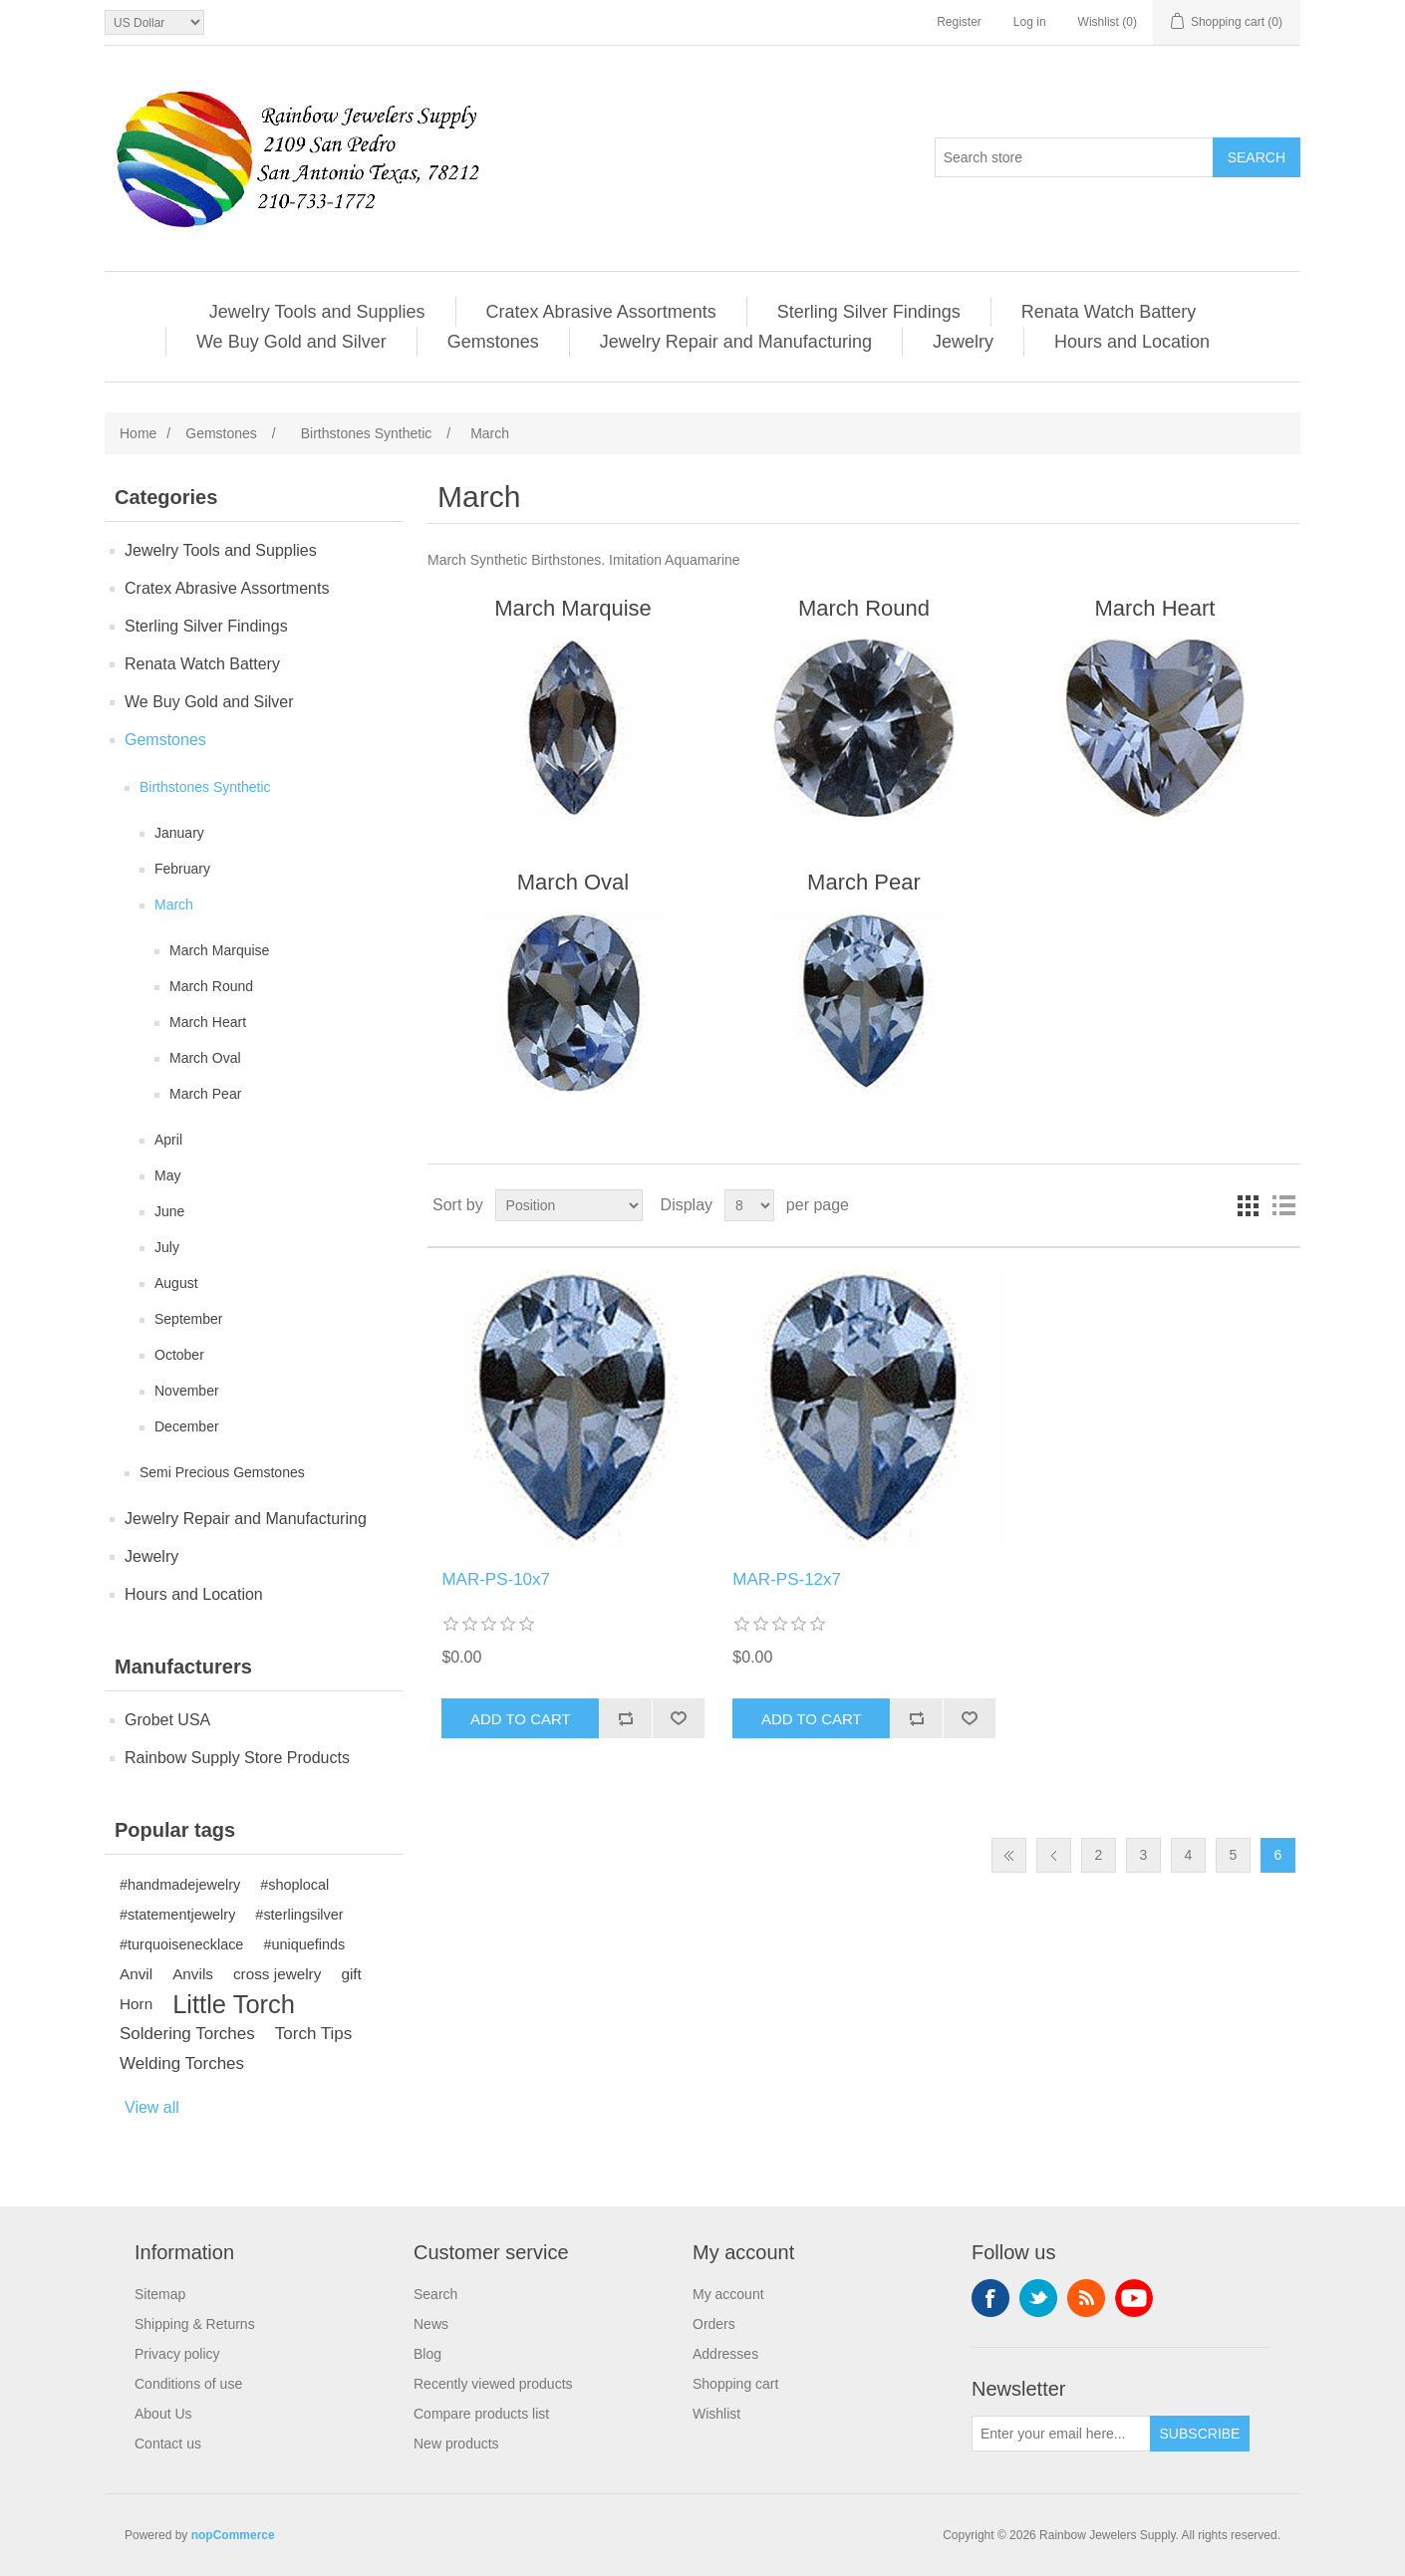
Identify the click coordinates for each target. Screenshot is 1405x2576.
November (186, 1391)
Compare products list (481, 2414)
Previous (1053, 1855)
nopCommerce (233, 2535)
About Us (163, 2414)
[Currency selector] (154, 22)
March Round (211, 986)
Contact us (168, 2443)
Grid (1248, 1205)
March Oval (205, 1058)
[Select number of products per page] (749, 1205)
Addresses (725, 2354)
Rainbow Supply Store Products (237, 1757)
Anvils (192, 1973)
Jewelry (963, 342)
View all (152, 2107)
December (186, 1426)
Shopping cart (735, 2384)
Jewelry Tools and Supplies (317, 312)
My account (728, 2294)
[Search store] (1074, 157)
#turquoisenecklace (181, 1944)
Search (435, 2294)
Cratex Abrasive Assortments (601, 312)
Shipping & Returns (195, 2324)
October (179, 1355)
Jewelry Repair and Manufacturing (736, 342)
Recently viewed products (493, 2384)
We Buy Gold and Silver (291, 342)
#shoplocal (294, 1885)
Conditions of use (188, 2384)
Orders (714, 2324)
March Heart (207, 1022)
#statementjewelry (177, 1915)
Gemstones (493, 342)
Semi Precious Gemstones (222, 1472)
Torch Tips (313, 2033)
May (167, 1175)
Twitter (1038, 2298)
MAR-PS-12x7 (786, 1579)
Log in (1029, 22)
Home (138, 433)
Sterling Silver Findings (869, 312)
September (188, 1319)
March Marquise (219, 950)
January (179, 833)
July (166, 1247)
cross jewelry (277, 1973)
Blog (427, 2354)
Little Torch (233, 2004)
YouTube (1134, 2298)
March (173, 904)
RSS (1086, 2298)
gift (351, 1973)
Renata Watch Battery (1108, 312)
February (182, 869)
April (168, 1140)
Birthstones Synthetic (205, 787)
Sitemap (160, 2294)
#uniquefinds (304, 1944)
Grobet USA (167, 1719)
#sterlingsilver (299, 1915)
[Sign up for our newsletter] (1061, 2433)
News (431, 2324)
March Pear (205, 1094)
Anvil (136, 1973)
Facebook (990, 2298)
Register (959, 22)
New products (456, 2443)
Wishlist (716, 2414)
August (176, 1283)
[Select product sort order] (569, 1205)
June (169, 1211)
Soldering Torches (187, 2033)
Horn (136, 2003)
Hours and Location (1132, 342)
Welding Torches (182, 2063)
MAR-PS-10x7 (495, 1579)
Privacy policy (177, 2354)
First (1008, 1855)
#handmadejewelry (180, 1885)
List (1283, 1205)
